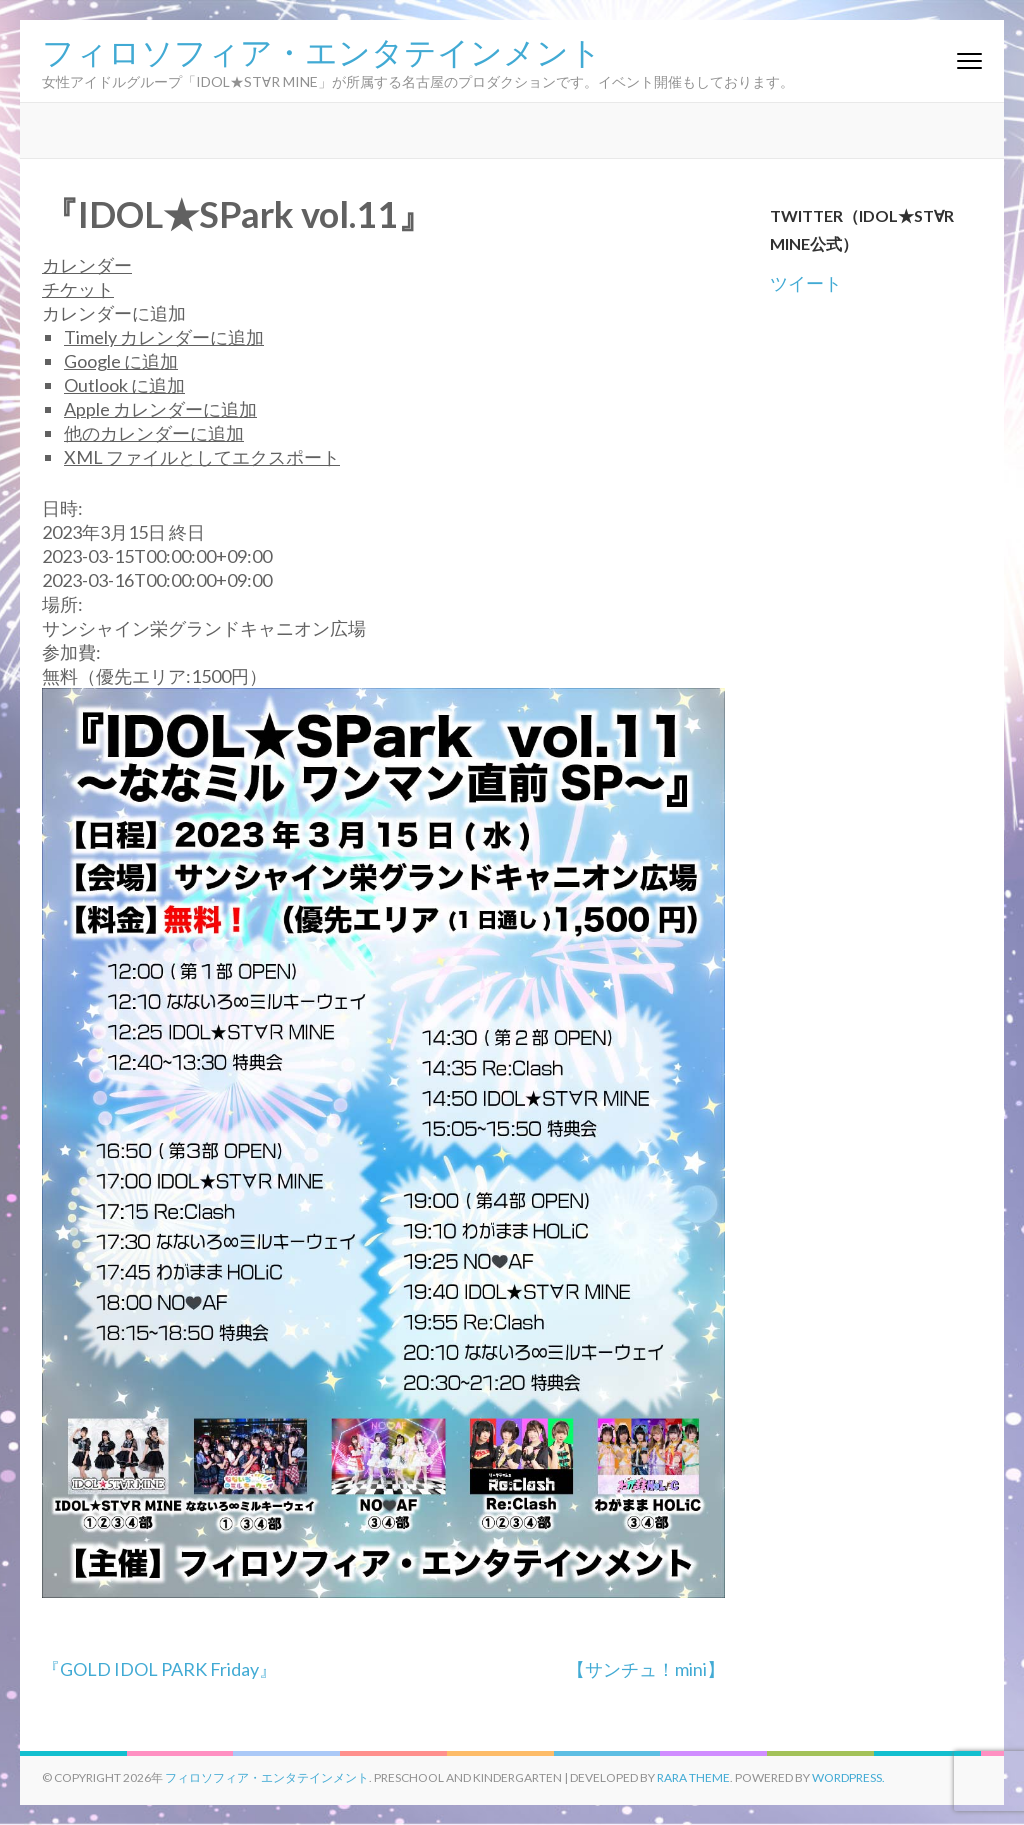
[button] (114, 313)
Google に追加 (121, 361)
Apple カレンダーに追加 (160, 409)
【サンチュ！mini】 (646, 1669)
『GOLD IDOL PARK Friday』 (159, 1669)
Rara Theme (693, 1777)
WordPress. (848, 1777)
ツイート (806, 283)
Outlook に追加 (124, 385)
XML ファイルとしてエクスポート (202, 457)
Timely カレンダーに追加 (164, 337)
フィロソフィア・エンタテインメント (322, 50)
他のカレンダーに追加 (154, 433)
